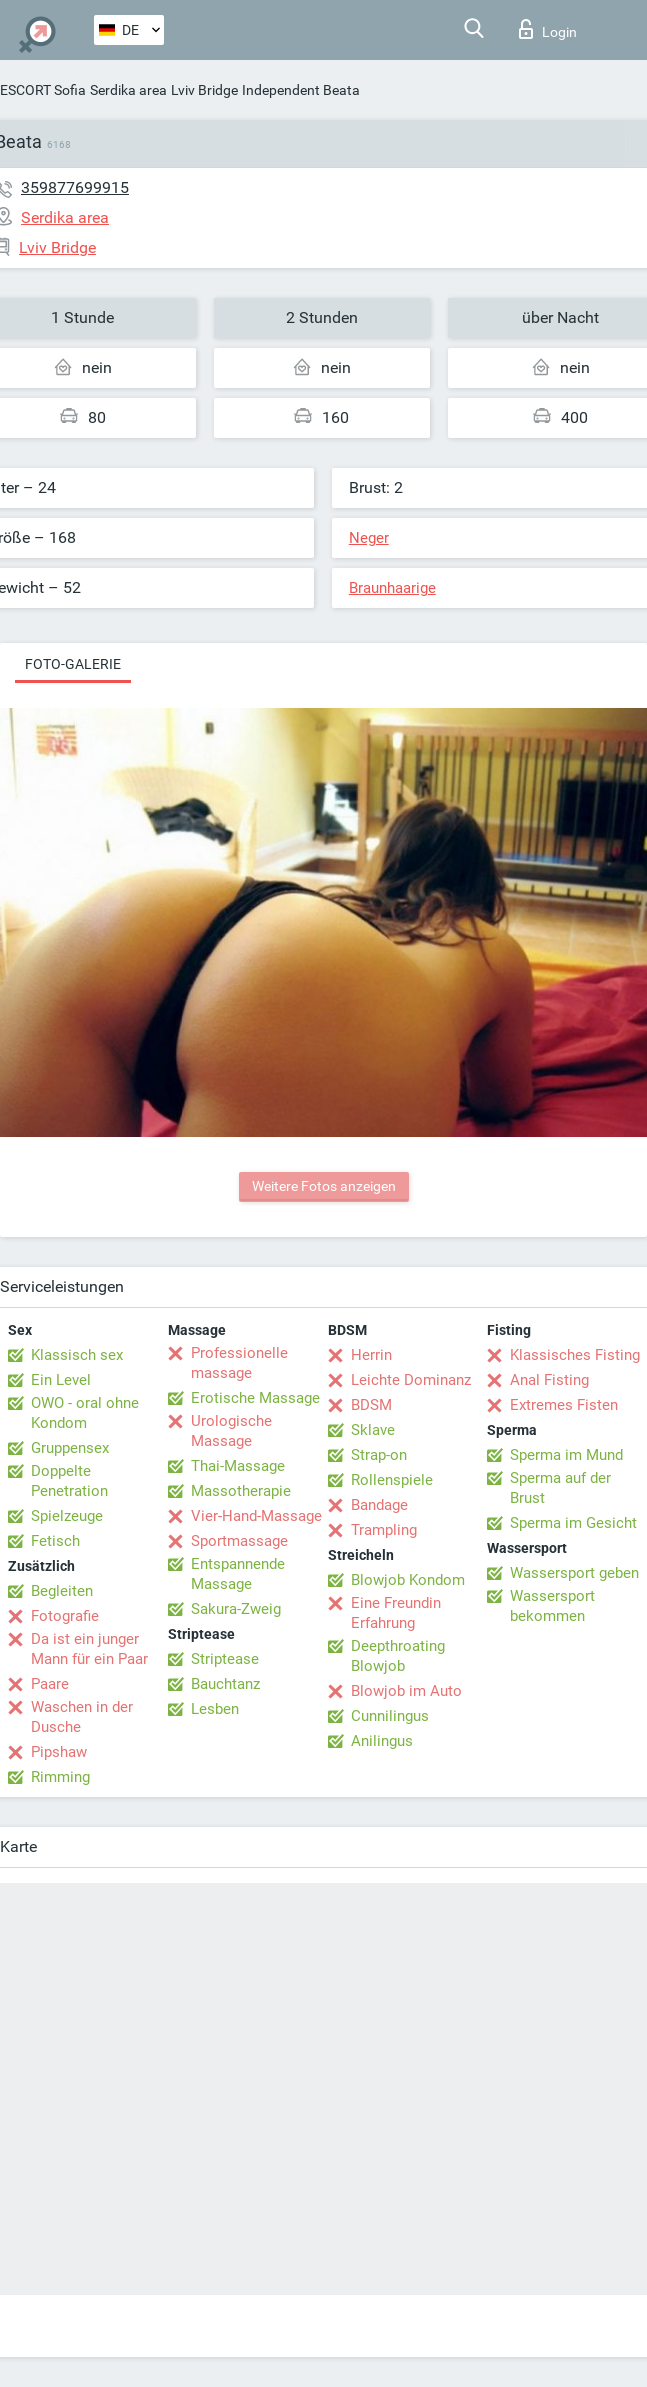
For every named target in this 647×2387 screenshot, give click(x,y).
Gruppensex (70, 1448)
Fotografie (65, 1616)
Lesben (215, 1709)
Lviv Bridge (204, 90)
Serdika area (128, 90)
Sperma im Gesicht (573, 1523)
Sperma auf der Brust (560, 1488)
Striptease (225, 1659)
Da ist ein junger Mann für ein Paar (89, 1649)
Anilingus (382, 1741)
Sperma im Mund (566, 1455)
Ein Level (61, 1380)
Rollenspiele (392, 1480)
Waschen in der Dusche (82, 1717)
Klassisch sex (77, 1355)
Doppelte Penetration (69, 1481)
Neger (369, 538)
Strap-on (379, 1455)
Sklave (373, 1430)
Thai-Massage (238, 1466)
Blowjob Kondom (408, 1580)
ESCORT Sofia (43, 90)
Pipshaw (59, 1752)
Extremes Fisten (564, 1405)
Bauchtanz (225, 1684)
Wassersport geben (574, 1573)
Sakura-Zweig (236, 1609)
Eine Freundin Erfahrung (396, 1613)
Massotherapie (241, 1491)
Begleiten (62, 1591)
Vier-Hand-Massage (256, 1516)
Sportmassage (239, 1541)
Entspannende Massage (238, 1574)
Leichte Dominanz (411, 1380)
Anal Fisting (549, 1380)
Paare (50, 1684)
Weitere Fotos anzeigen (324, 1186)
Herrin (371, 1355)
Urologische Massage (231, 1431)
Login (548, 29)
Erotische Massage (255, 1398)
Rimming (60, 1777)
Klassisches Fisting (575, 1355)
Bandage (379, 1505)
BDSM (371, 1405)
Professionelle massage (239, 1363)
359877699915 (75, 187)
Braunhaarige (392, 588)
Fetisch (55, 1541)
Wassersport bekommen (552, 1606)
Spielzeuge (67, 1516)
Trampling (384, 1530)
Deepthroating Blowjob (398, 1656)
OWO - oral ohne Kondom (85, 1413)
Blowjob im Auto (406, 1691)
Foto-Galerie (73, 664)
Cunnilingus (390, 1716)
